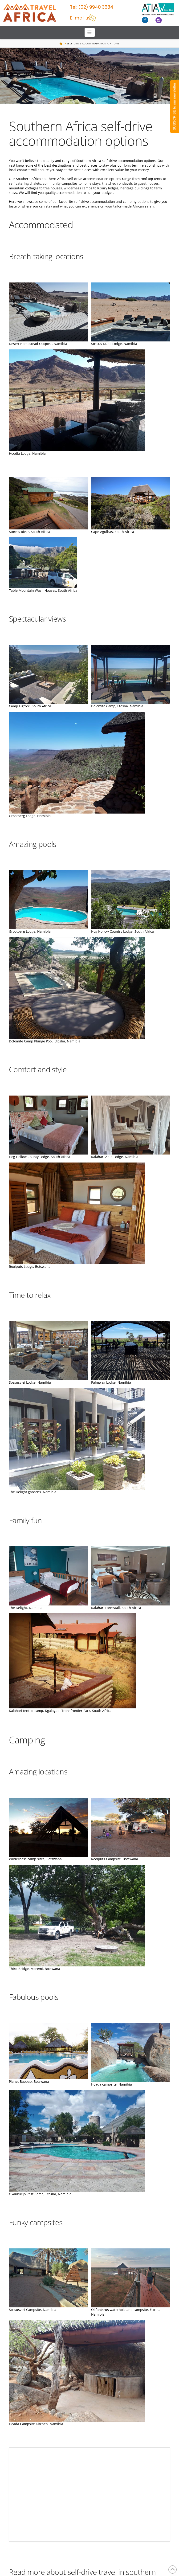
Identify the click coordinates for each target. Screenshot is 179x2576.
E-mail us (80, 18)
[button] (90, 32)
